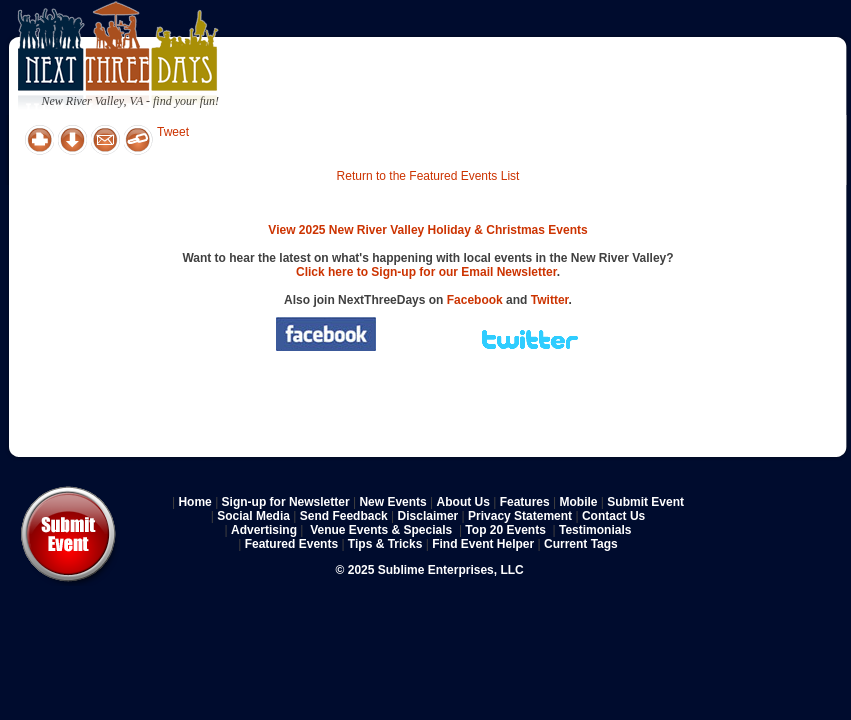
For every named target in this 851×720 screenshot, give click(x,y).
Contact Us (613, 516)
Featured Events (291, 544)
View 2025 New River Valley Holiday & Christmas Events (427, 230)
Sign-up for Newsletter (286, 502)
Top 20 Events (505, 530)
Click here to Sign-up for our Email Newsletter (426, 272)
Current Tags (581, 544)
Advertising (264, 530)
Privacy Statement (520, 516)
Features (525, 502)
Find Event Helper (483, 544)
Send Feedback (344, 516)
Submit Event (645, 502)
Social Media (253, 516)
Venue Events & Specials (381, 530)
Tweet (173, 132)
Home (194, 502)
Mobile (579, 502)
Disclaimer (428, 516)
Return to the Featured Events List (428, 176)
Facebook (475, 300)
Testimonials (595, 530)
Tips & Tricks (385, 544)
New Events (392, 502)
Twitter (550, 300)
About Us (463, 502)
